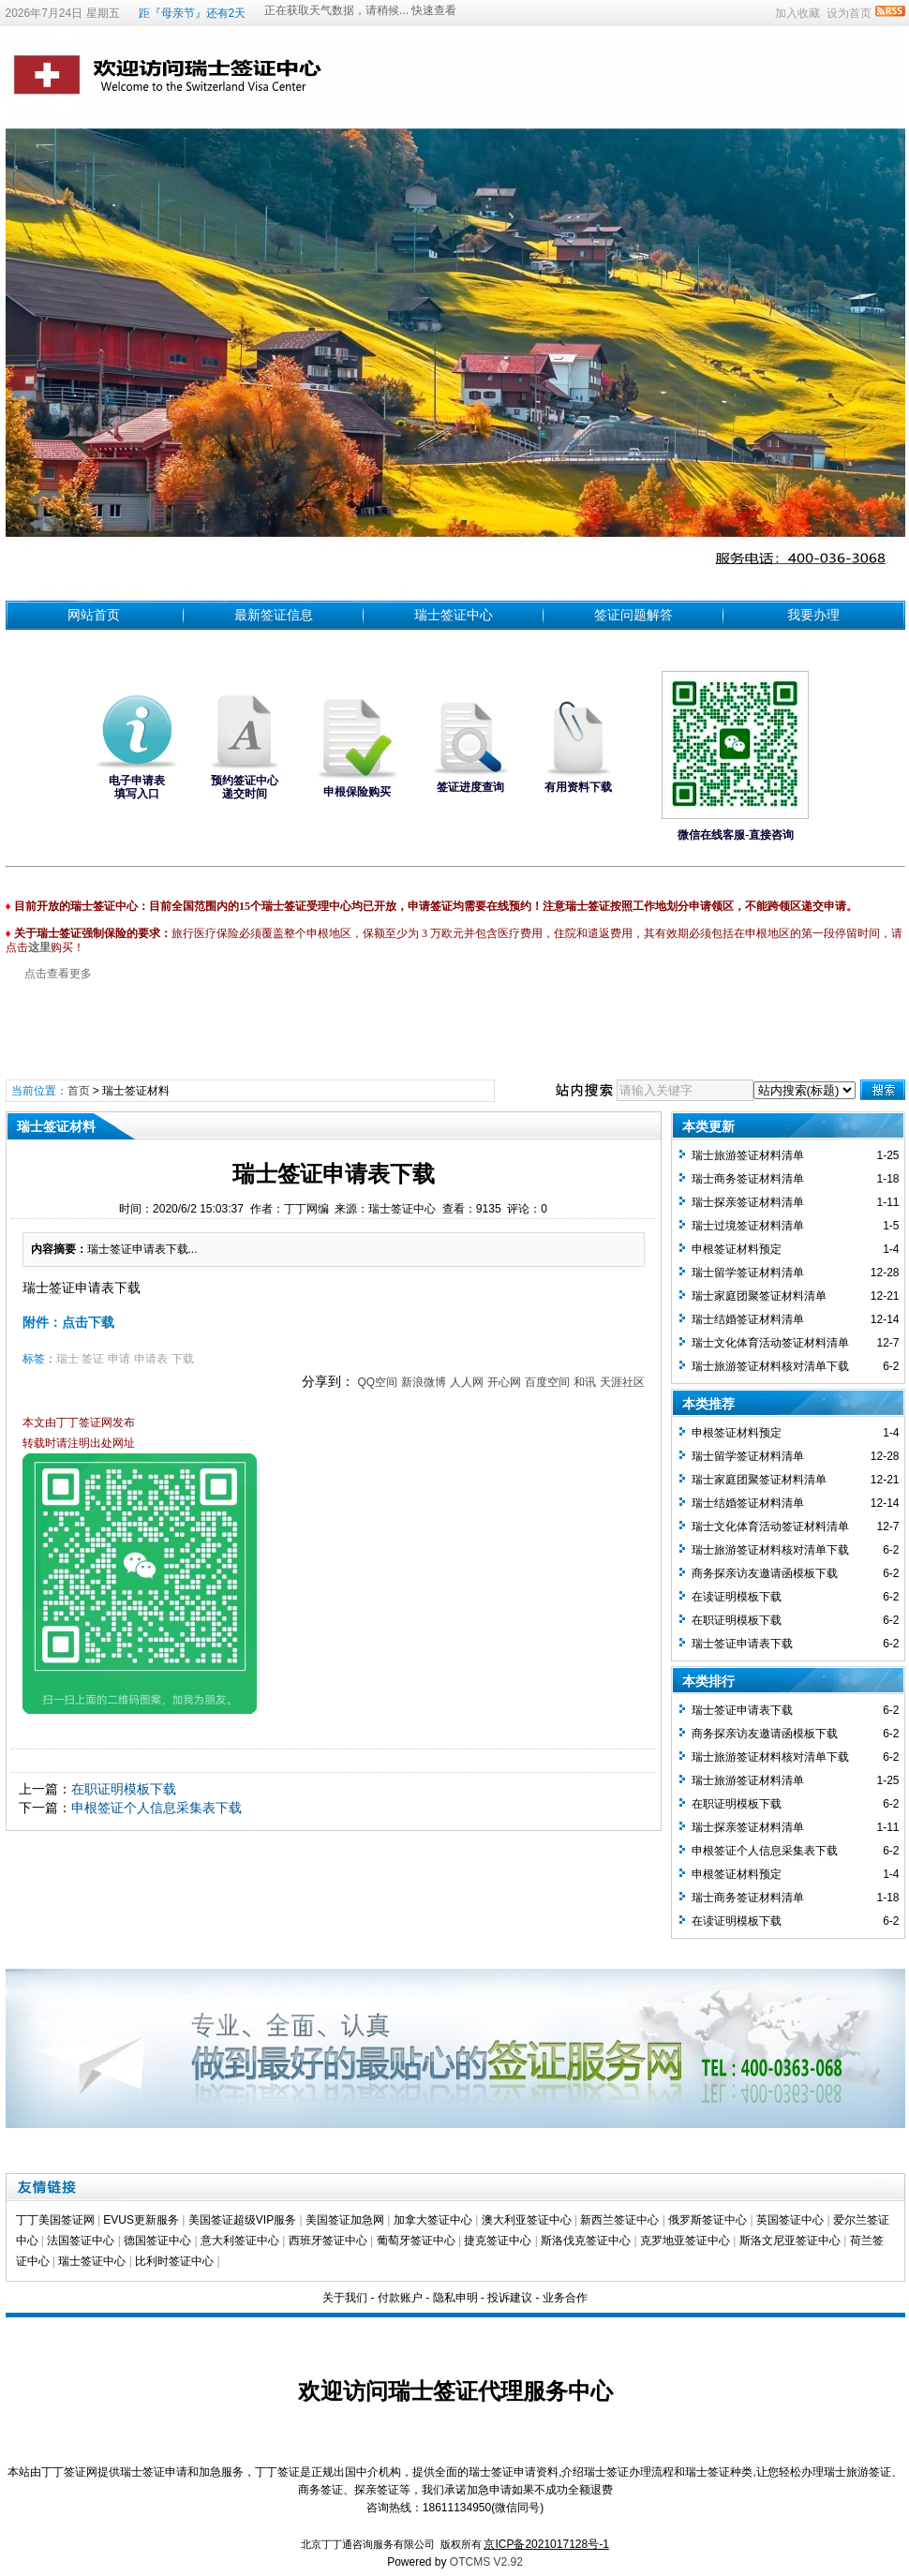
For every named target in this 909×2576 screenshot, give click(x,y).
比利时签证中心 (174, 2261)
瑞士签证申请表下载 (742, 1643)
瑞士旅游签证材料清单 (748, 1155)
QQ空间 (377, 1382)
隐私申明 (455, 2297)
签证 (93, 1358)
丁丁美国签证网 (55, 2219)
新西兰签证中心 (619, 2219)
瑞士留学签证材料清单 (748, 1272)
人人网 (467, 1382)
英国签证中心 (790, 2219)
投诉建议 (509, 2297)
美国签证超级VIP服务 (242, 2219)
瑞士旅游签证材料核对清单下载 (770, 1366)
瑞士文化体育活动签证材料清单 (770, 1342)
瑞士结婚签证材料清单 (748, 1319)
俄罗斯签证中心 (707, 2219)
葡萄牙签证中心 (416, 2240)
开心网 (504, 1382)
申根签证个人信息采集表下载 (156, 1807)
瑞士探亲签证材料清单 (748, 1202)
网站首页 (93, 614)
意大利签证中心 (240, 2240)
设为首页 (849, 13)
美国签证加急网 (344, 2219)
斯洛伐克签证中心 (586, 2240)
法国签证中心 (80, 2240)
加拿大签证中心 (433, 2219)
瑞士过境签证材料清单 (748, 1225)
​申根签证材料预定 (737, 1249)
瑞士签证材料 (136, 1090)
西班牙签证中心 (328, 2240)
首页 (78, 1090)
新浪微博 (423, 1382)
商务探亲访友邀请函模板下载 (765, 1573)
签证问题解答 (633, 614)
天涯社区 (622, 1382)
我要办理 (813, 614)
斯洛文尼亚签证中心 (790, 2240)
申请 (119, 1358)
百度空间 (547, 1382)
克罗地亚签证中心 (685, 2240)
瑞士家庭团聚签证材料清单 (759, 1296)
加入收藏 (797, 13)
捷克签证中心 (497, 2240)
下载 (182, 1358)
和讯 (585, 1382)
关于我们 (344, 2297)
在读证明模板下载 (737, 1596)
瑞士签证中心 (453, 614)
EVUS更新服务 (141, 2219)
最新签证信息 (273, 614)
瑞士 (67, 1358)
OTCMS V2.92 (486, 2562)
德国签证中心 (157, 2240)
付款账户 (400, 2297)
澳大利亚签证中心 (527, 2219)
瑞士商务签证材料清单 (748, 1178)
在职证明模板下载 (123, 1788)
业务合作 (565, 2297)
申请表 (151, 1358)
